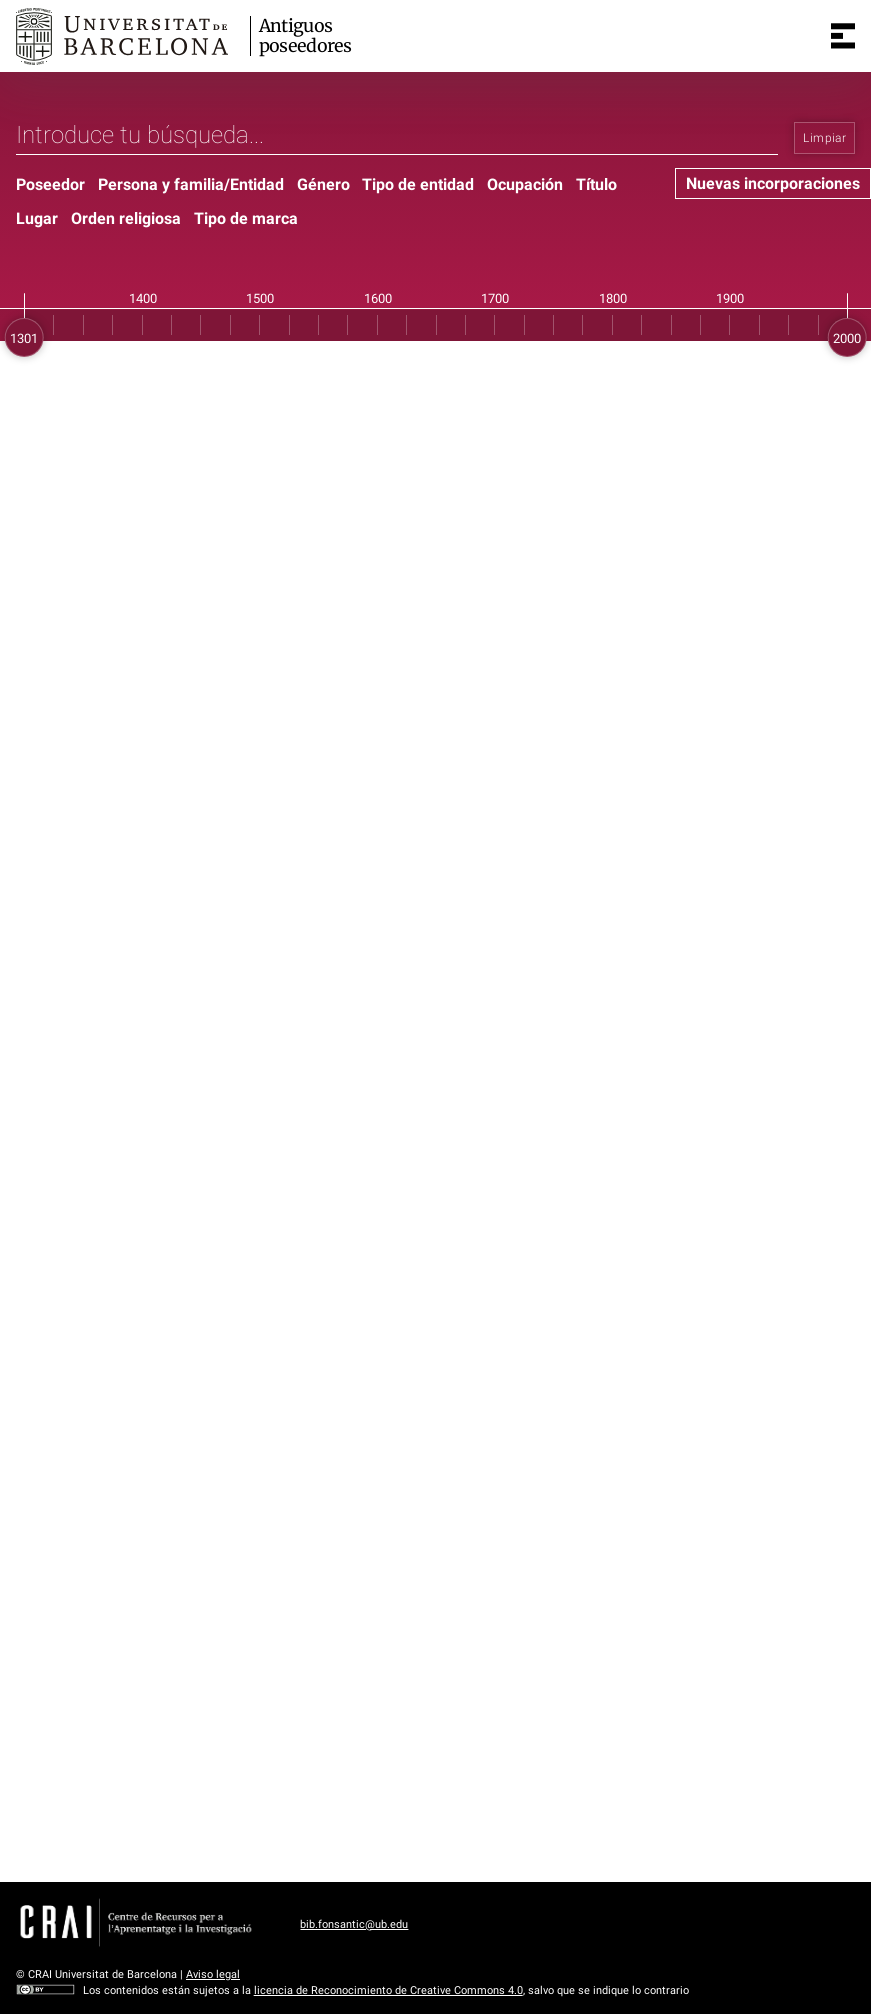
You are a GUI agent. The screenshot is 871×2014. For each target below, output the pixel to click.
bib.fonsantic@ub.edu (354, 1924)
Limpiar (824, 138)
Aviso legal (213, 1974)
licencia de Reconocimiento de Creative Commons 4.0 (388, 1990)
